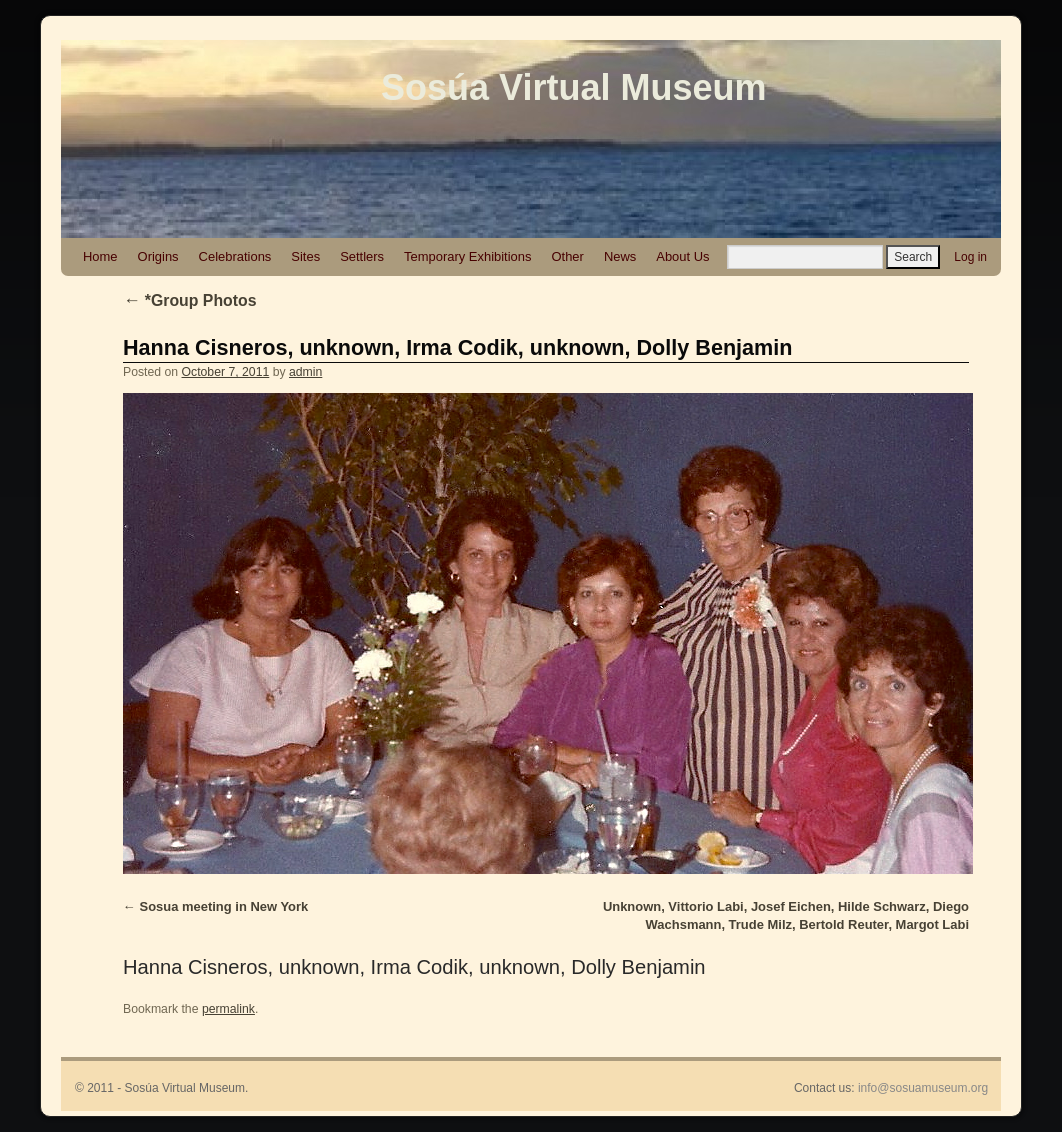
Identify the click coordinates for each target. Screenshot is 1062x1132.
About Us (682, 256)
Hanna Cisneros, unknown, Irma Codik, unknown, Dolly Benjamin (458, 347)
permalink (228, 1009)
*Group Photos (189, 300)
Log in (970, 257)
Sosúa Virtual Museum (573, 87)
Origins (158, 256)
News (620, 256)
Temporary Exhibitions (467, 256)
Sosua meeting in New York (224, 906)
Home (100, 256)
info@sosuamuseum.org (923, 1088)
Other (567, 256)
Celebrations (235, 256)
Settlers (362, 256)
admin (305, 372)
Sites (305, 256)
